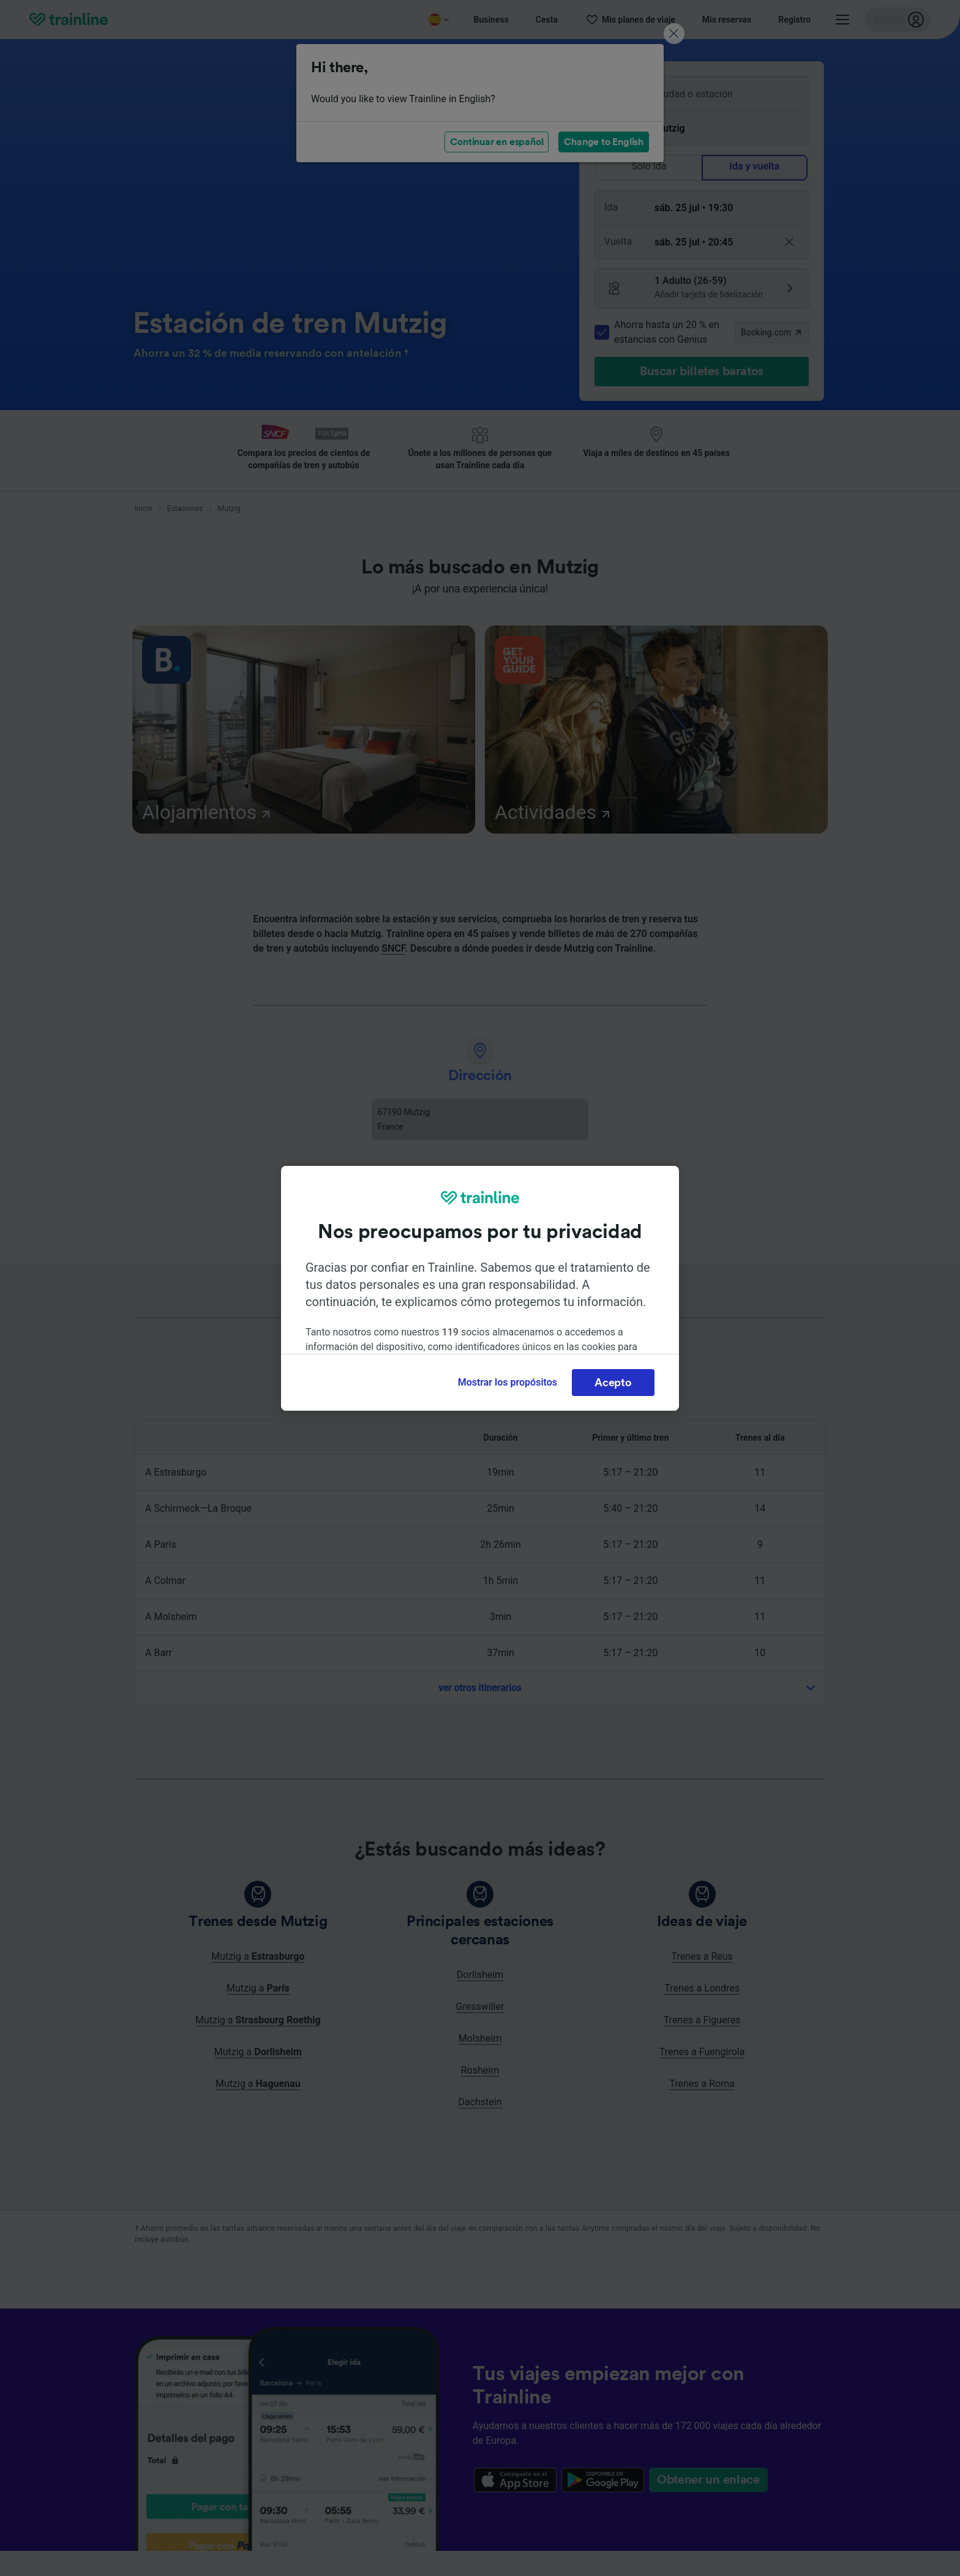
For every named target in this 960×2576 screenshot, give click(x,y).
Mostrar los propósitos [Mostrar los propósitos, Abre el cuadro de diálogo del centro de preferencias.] (507, 1382)
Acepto (612, 1382)
